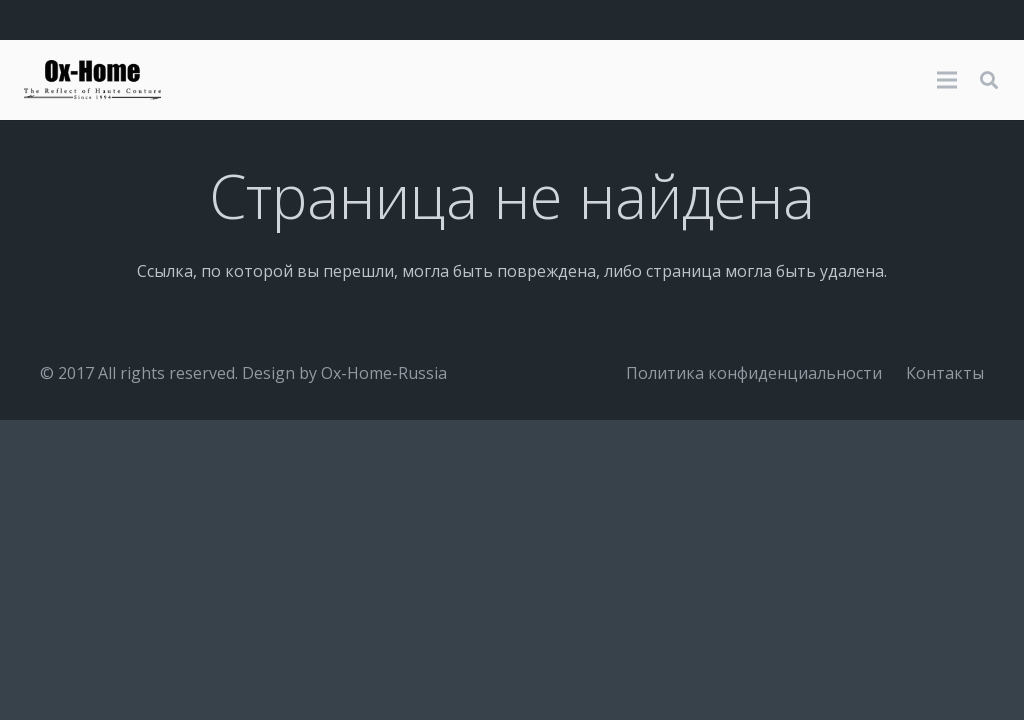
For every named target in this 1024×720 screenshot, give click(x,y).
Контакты (945, 373)
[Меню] (947, 80)
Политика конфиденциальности (754, 373)
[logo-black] (92, 80)
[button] (989, 80)
